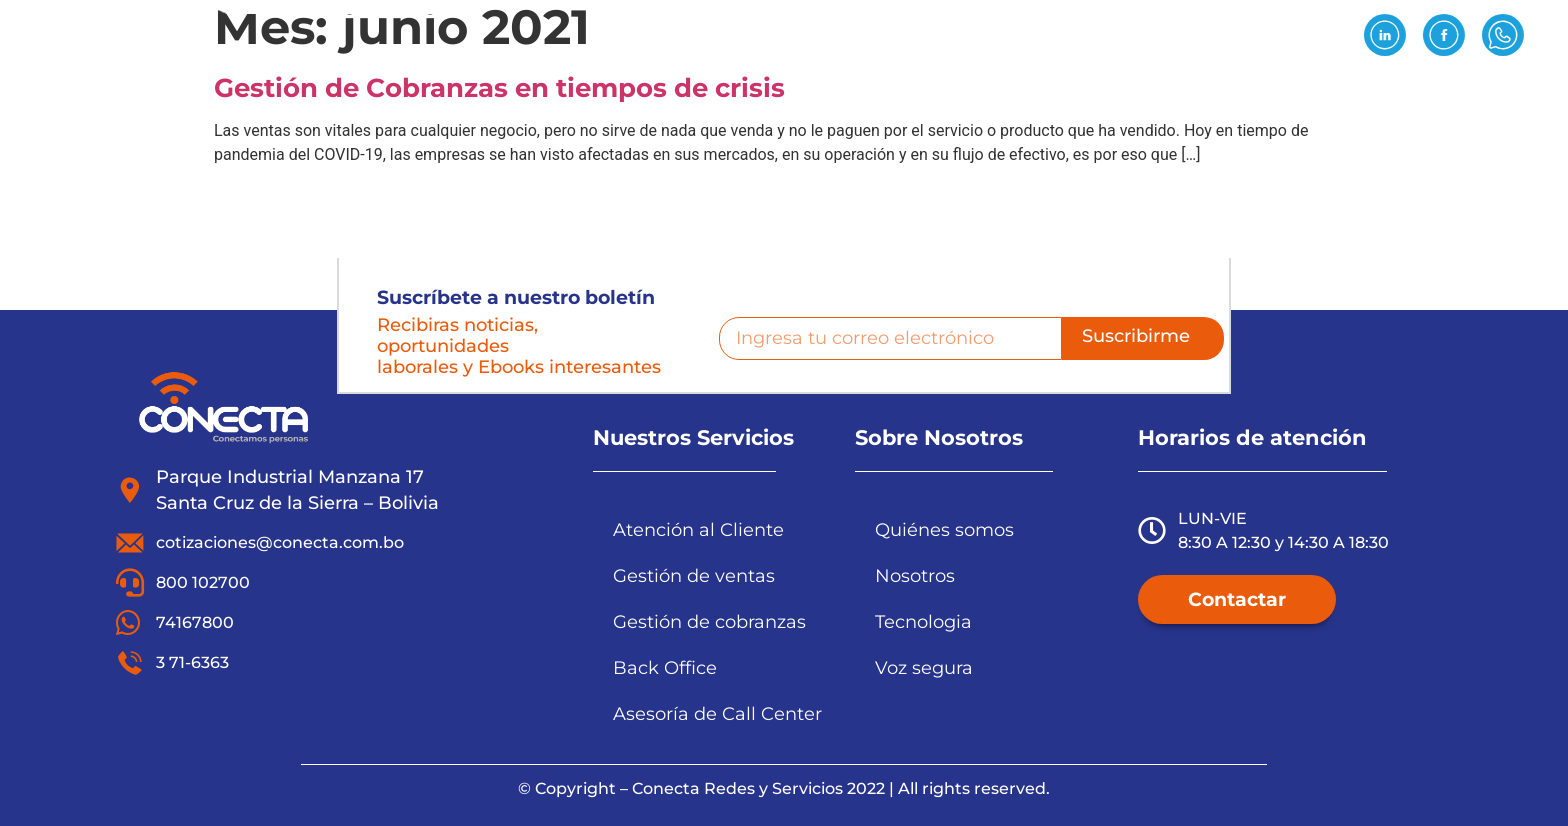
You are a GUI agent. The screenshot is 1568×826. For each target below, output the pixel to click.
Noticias (1205, 96)
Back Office (665, 667)
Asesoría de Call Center (717, 713)
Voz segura (924, 667)
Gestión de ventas (694, 575)
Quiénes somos (944, 529)
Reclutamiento (1055, 96)
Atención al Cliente (698, 529)
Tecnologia (923, 621)
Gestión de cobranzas (709, 621)
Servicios (756, 96)
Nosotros (629, 96)
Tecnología (891, 96)
